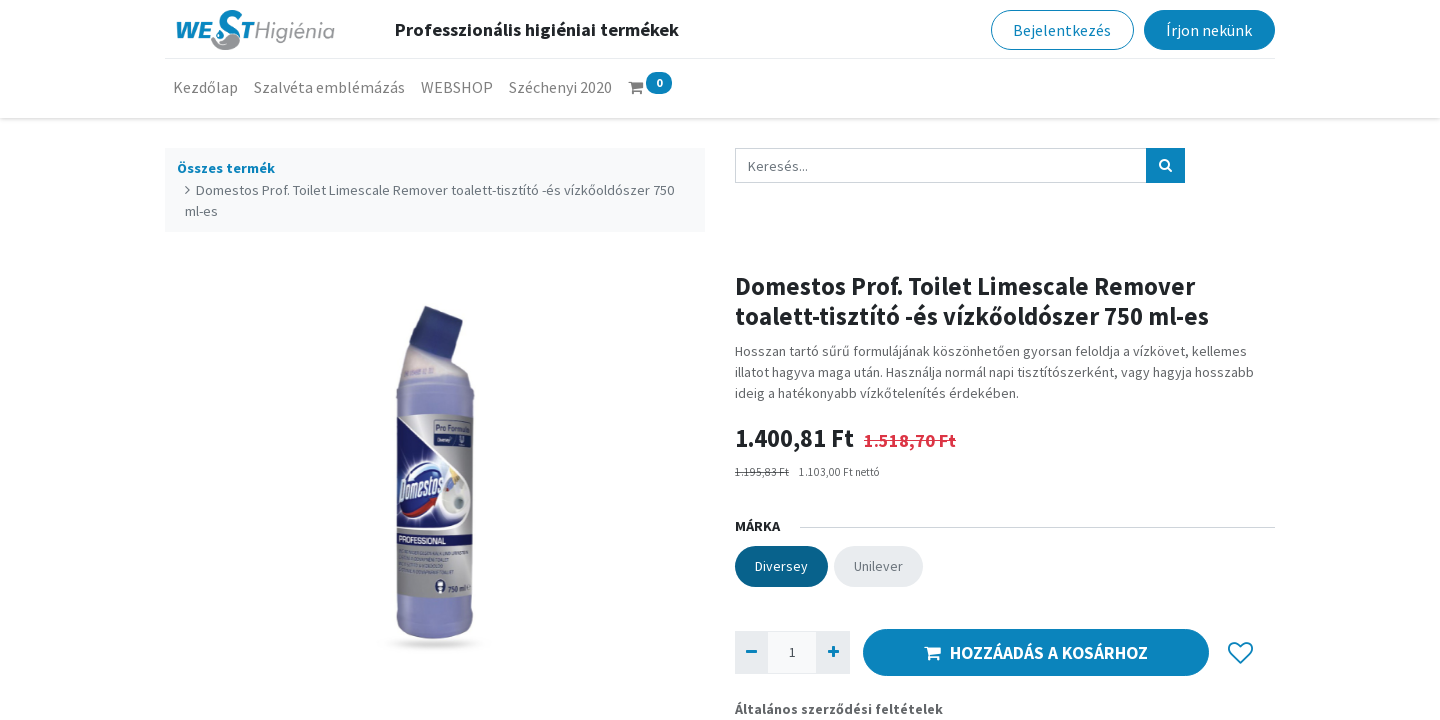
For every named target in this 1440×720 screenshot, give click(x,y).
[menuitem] (205, 87)
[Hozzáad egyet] (832, 652)
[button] (1240, 653)
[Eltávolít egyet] (751, 652)
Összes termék (226, 168)
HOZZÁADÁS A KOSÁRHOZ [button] (1036, 653)
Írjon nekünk (1209, 30)
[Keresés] (1165, 165)
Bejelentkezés (1062, 30)
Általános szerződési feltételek (839, 709)
